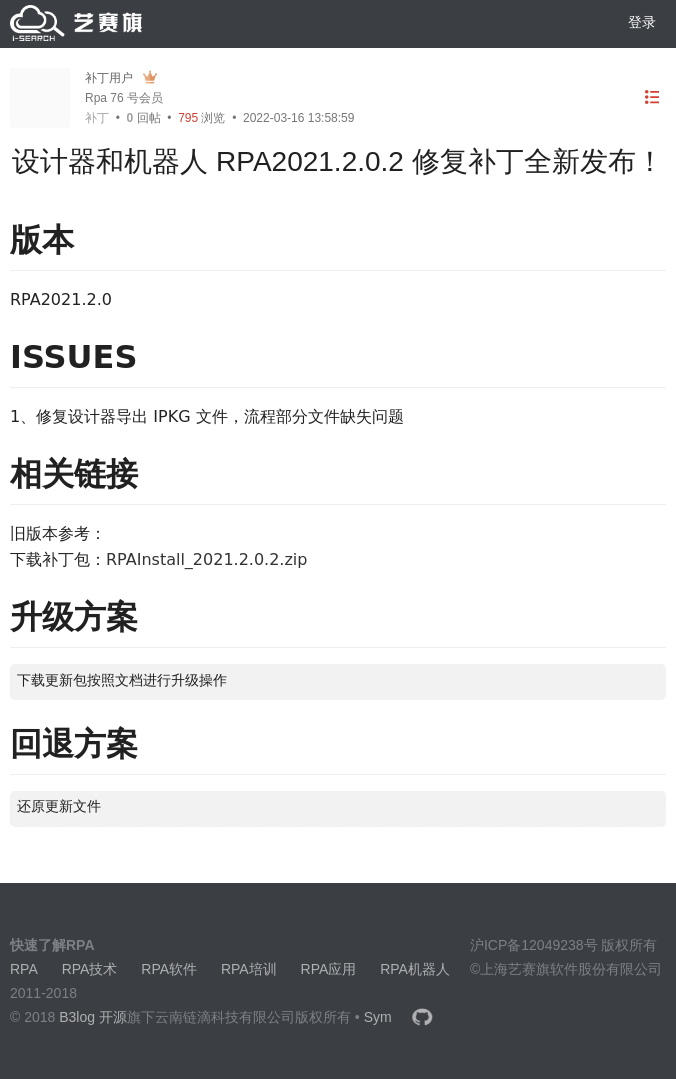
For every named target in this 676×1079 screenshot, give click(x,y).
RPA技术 (90, 969)
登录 (642, 22)
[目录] (652, 97)
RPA (24, 969)
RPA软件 (169, 969)
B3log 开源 (93, 1017)
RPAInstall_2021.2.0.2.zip (206, 559)
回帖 (144, 118)
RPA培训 (249, 969)
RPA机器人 (415, 969)
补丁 (97, 118)
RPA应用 (329, 969)
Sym (378, 1017)
